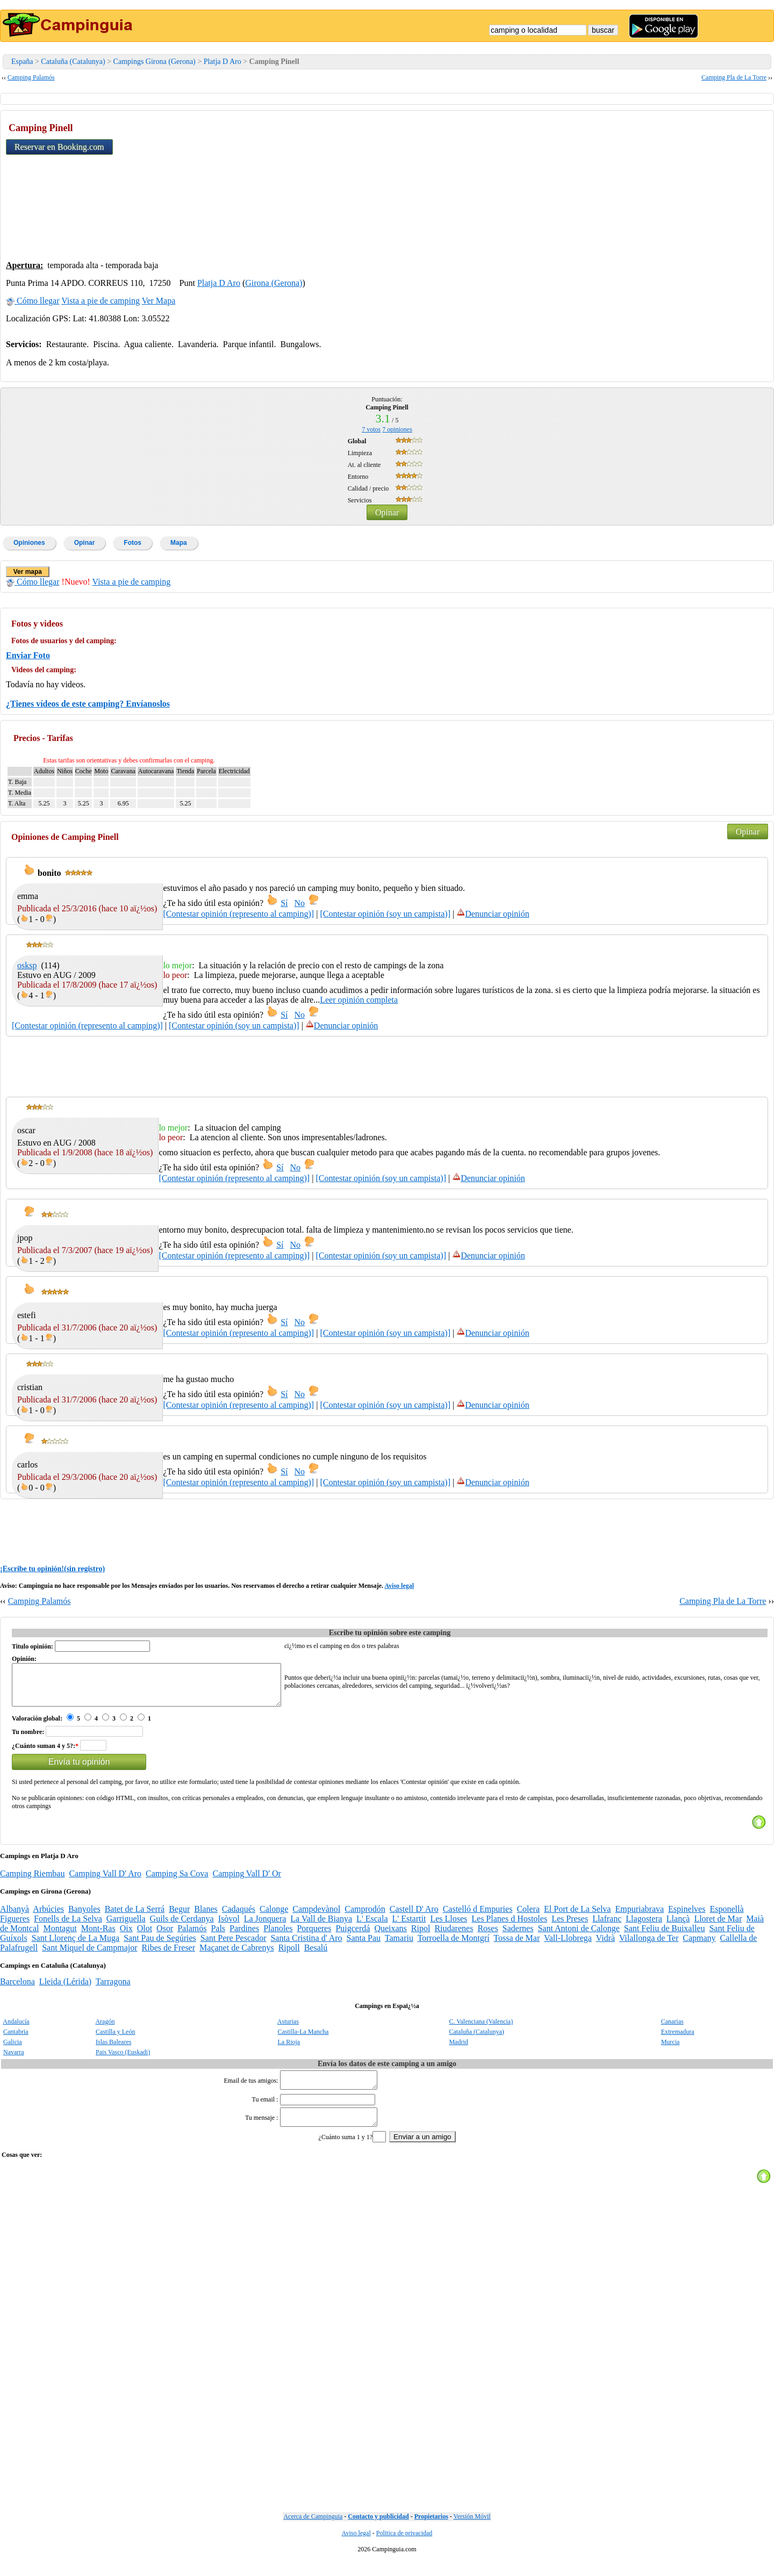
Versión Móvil (472, 2531)
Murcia (670, 2050)
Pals (218, 1936)
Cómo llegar (33, 300)
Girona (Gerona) (273, 282)
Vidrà (605, 1946)
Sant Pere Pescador (233, 1946)
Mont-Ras (98, 1936)
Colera (528, 1917)
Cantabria (15, 2039)
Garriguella (126, 1926)
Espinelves (686, 1917)
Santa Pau (364, 1946)
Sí (284, 903)
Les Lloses (448, 1926)
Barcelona (17, 1989)
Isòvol (229, 1926)
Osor (164, 1936)
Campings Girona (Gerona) (154, 61)
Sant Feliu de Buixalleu (664, 1936)
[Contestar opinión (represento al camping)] (238, 913)
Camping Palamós (31, 77)
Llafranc (606, 1926)
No (300, 903)
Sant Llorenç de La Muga (76, 1946)
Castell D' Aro (414, 1917)
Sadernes (518, 1936)
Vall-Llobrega (568, 1946)
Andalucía (16, 2029)
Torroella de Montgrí (454, 1946)
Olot (144, 1936)
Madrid (458, 2050)
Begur (179, 1917)
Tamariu (399, 1946)
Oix (126, 1936)
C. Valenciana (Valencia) (481, 2029)
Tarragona (113, 1989)
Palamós (191, 1936)
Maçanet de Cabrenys (236, 1955)
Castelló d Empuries (478, 1917)
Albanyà (14, 1917)
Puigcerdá (352, 1936)
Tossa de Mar (516, 1946)
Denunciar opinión (492, 913)
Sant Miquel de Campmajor (89, 1955)
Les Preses (569, 1926)
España (22, 61)
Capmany (699, 1946)
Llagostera (644, 1926)
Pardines (244, 1936)
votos (371, 429)
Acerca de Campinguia (312, 2531)
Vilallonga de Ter (648, 1946)
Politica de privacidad (404, 2547)
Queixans (390, 1936)
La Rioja (288, 2050)
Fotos (132, 542)
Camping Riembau (32, 1881)
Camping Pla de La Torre (733, 77)
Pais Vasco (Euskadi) (123, 2060)
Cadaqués (238, 1917)
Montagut (59, 1936)
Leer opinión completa (359, 999)
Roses (487, 1936)
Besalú (316, 1955)
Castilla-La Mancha (302, 2039)
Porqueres (314, 1936)
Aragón (104, 2029)
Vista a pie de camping (100, 300)
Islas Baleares (113, 2050)
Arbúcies (48, 1917)
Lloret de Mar (718, 1926)
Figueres (15, 1926)
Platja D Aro (222, 61)
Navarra (13, 2060)
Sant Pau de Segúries (160, 1946)
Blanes (206, 1917)
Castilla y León (115, 2039)
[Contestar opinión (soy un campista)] (385, 913)
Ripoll (289, 1955)
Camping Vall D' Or (246, 1881)
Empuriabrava (639, 1917)
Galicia (12, 2050)
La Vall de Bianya (321, 1926)
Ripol (421, 1936)
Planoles (277, 1936)
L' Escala (372, 1926)
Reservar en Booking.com (59, 147)
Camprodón (365, 1917)
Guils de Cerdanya (182, 1926)
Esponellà (726, 1917)
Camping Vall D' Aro (105, 1881)
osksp (27, 965)
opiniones (397, 429)
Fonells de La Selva (68, 1926)
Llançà (678, 1926)
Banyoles (84, 1917)
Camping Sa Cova (177, 1881)
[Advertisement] (687, 183)
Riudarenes (453, 1936)
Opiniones (29, 542)
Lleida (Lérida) (65, 1989)
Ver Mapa (159, 300)
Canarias (672, 2029)
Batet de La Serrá (135, 1917)
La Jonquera (265, 1926)
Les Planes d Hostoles (509, 1926)
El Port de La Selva (577, 1917)
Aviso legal (399, 1585)
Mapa (178, 542)
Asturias (288, 2029)
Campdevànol (316, 1917)
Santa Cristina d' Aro (306, 1946)
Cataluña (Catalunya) (73, 61)
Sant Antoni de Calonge (578, 1936)
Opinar (387, 512)
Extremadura (677, 2039)
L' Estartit (409, 1926)
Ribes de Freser (169, 1955)
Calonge (274, 1917)
